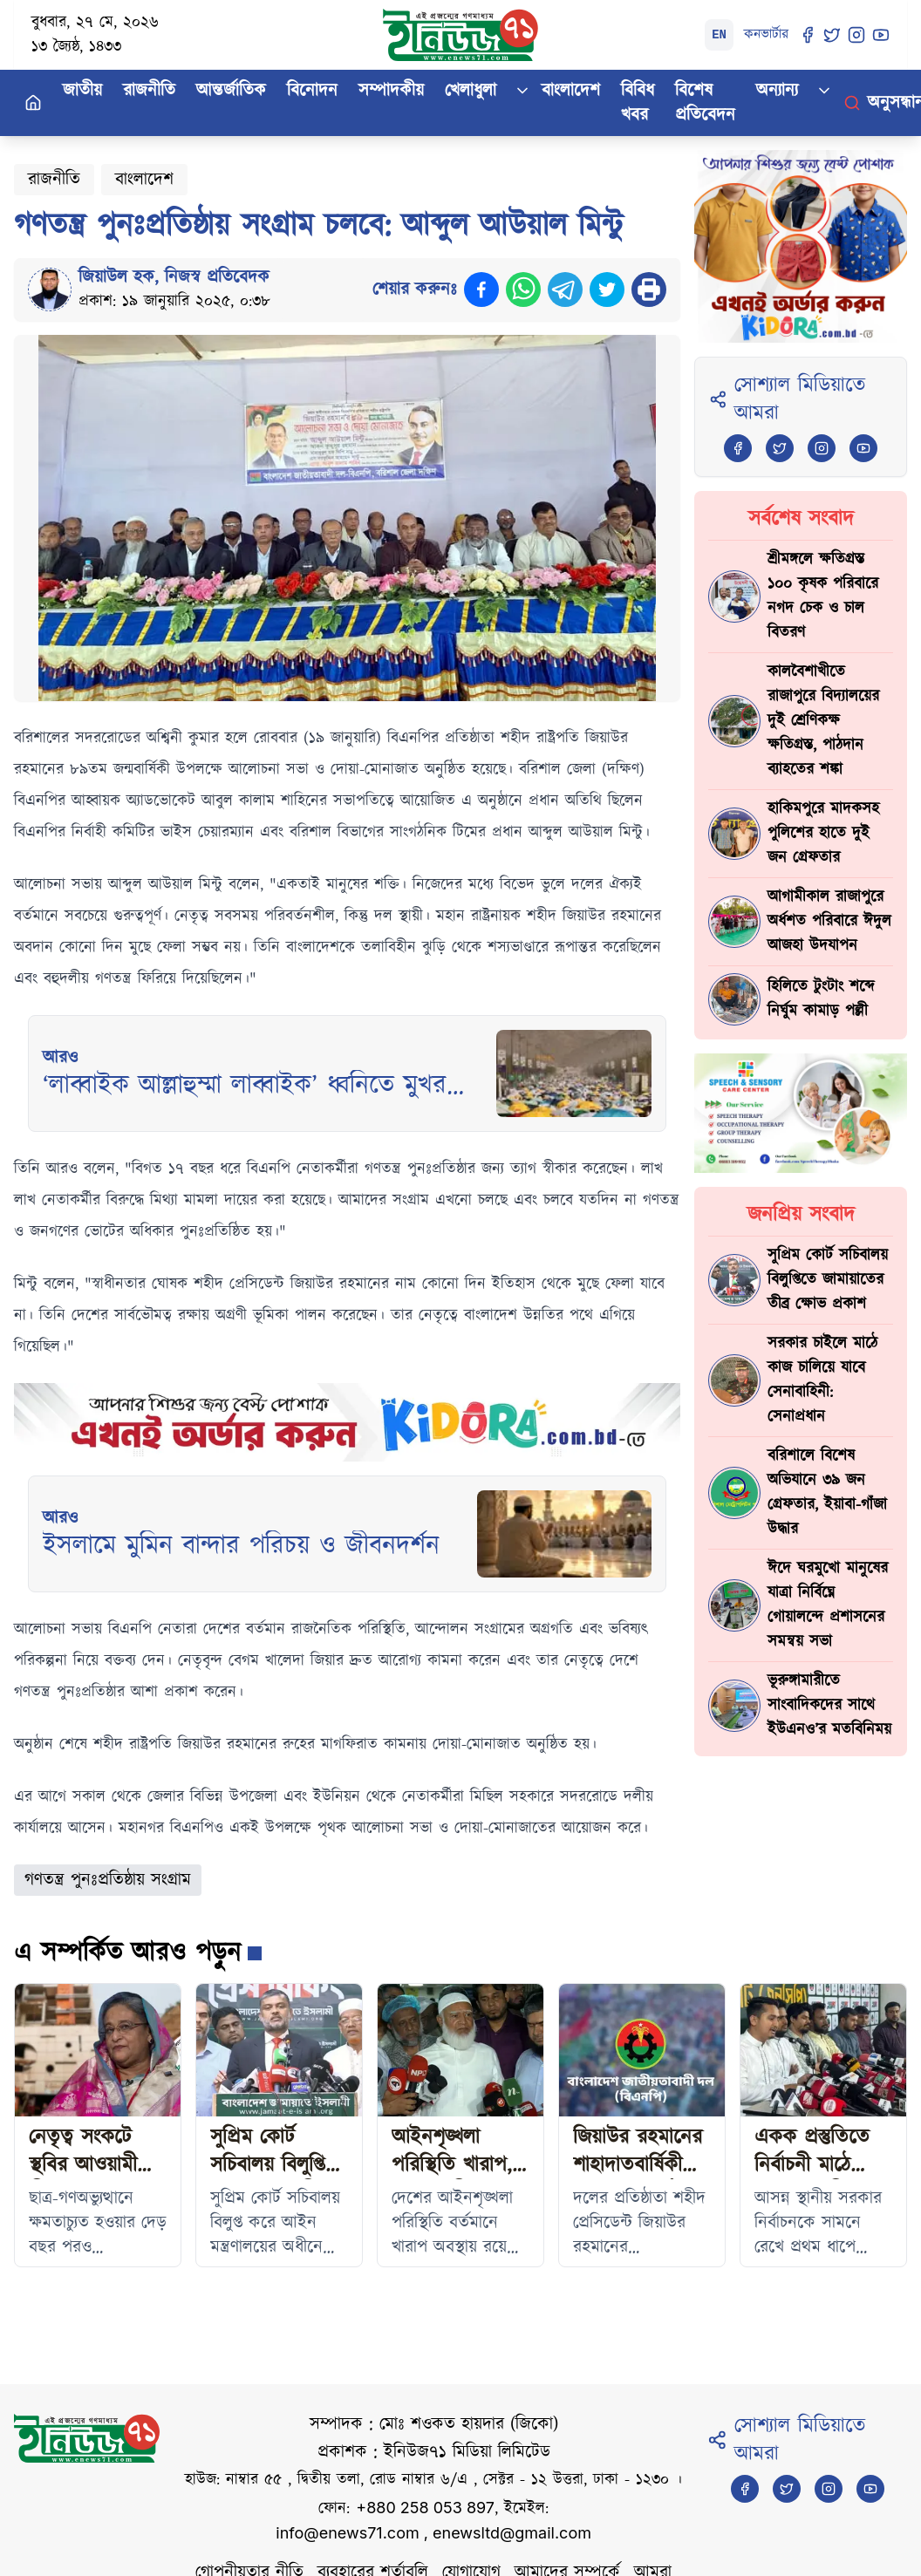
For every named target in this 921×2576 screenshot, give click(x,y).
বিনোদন (312, 90)
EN (719, 35)
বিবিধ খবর (637, 102)
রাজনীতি (149, 90)
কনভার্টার (766, 34)
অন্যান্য (777, 90)
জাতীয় (82, 90)
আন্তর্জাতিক (231, 90)
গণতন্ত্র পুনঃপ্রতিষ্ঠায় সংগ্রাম (107, 1880)
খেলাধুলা (470, 90)
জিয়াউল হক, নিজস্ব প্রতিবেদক (173, 277)
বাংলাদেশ (571, 90)
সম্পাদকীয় (391, 90)
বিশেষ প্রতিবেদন (705, 102)
